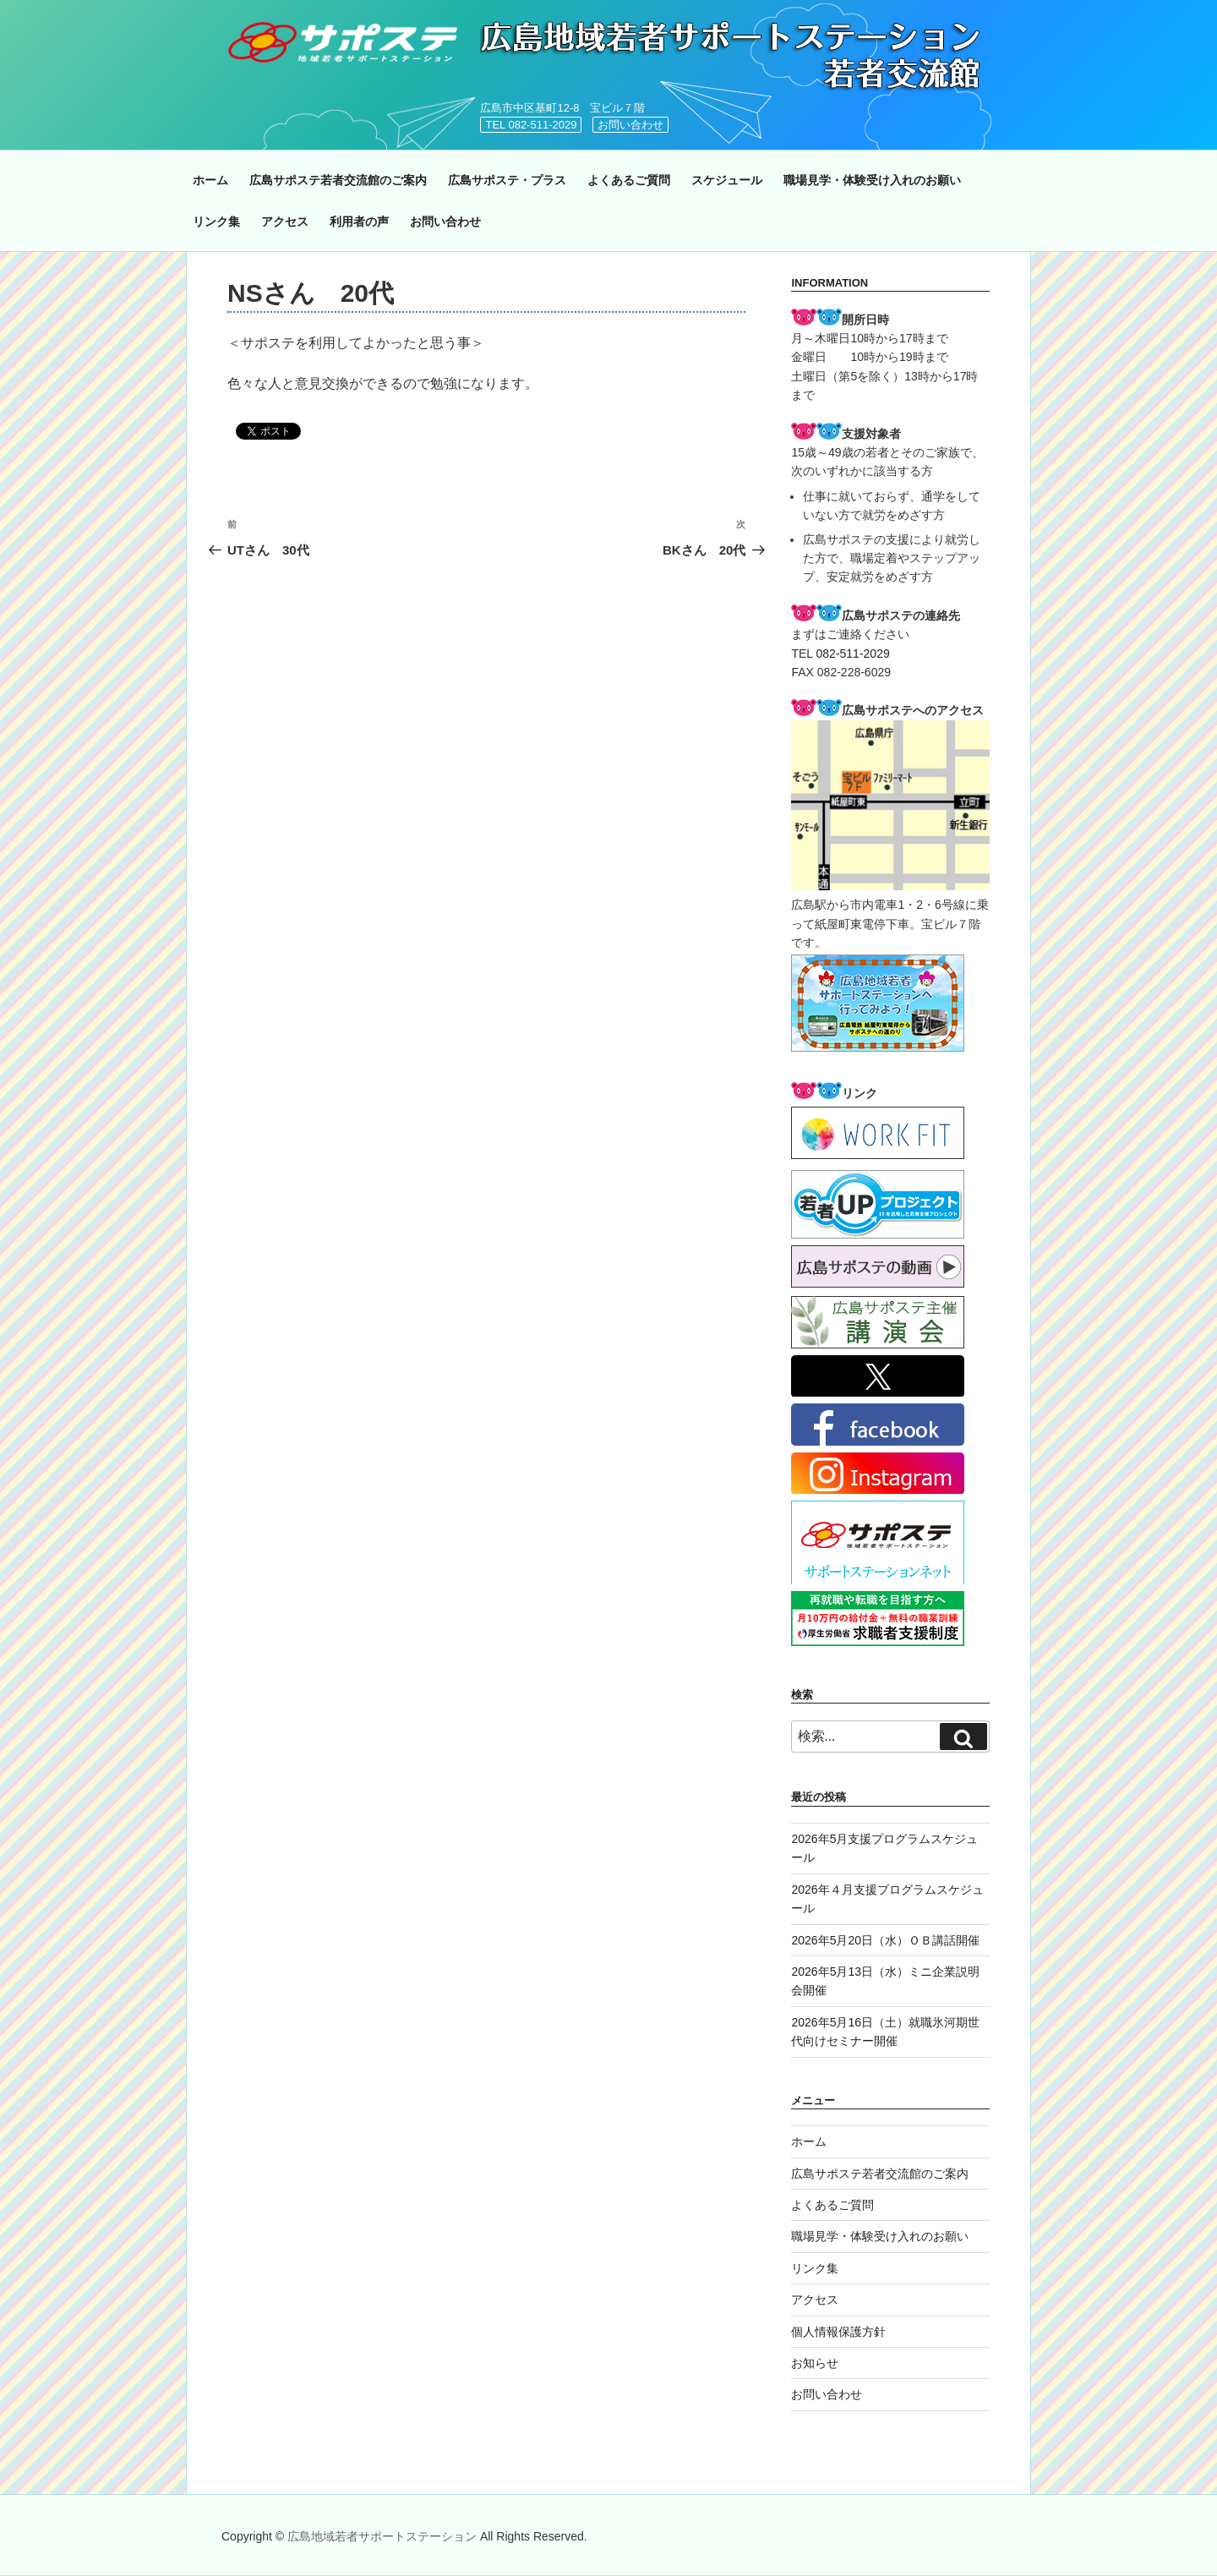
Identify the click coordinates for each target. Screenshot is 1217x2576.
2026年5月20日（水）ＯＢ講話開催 (885, 1940)
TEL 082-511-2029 (530, 124)
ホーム (210, 180)
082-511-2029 (853, 653)
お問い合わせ (630, 124)
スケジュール (726, 180)
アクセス (284, 221)
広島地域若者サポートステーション (383, 2536)
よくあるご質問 (628, 180)
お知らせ (814, 2363)
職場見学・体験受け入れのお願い (872, 180)
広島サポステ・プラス (507, 180)
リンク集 (216, 221)
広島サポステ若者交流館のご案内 (338, 180)
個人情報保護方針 (838, 2331)
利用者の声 (359, 221)
